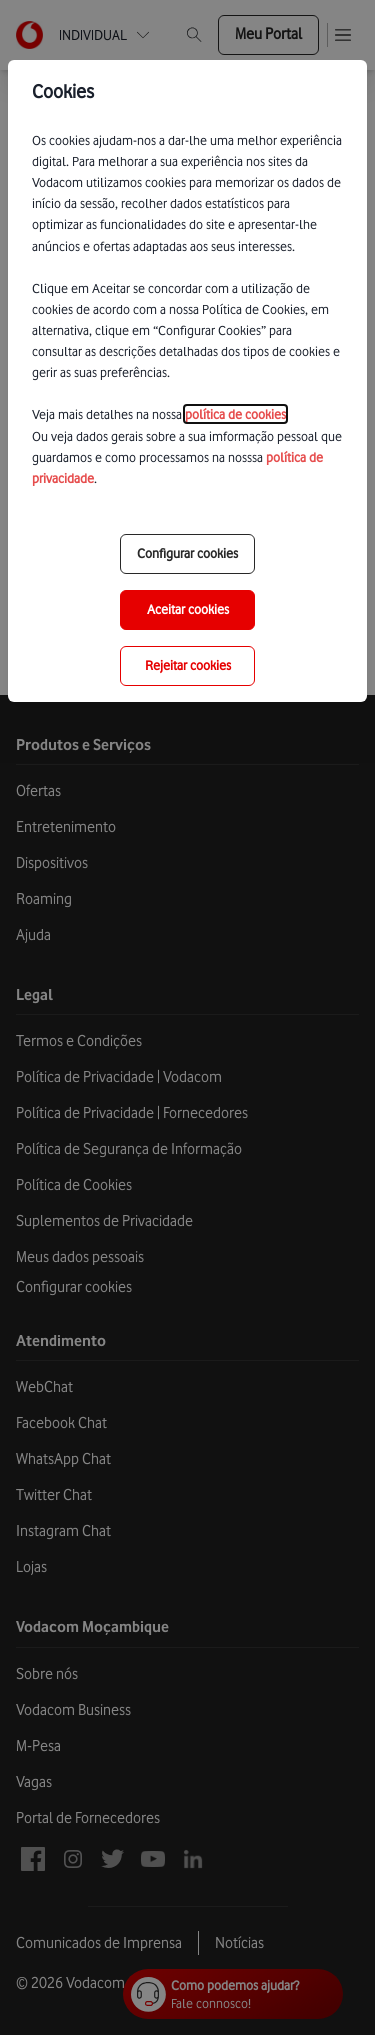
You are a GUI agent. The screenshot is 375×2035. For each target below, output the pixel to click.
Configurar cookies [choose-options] (187, 553)
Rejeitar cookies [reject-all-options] (188, 665)
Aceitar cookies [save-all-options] (188, 609)
